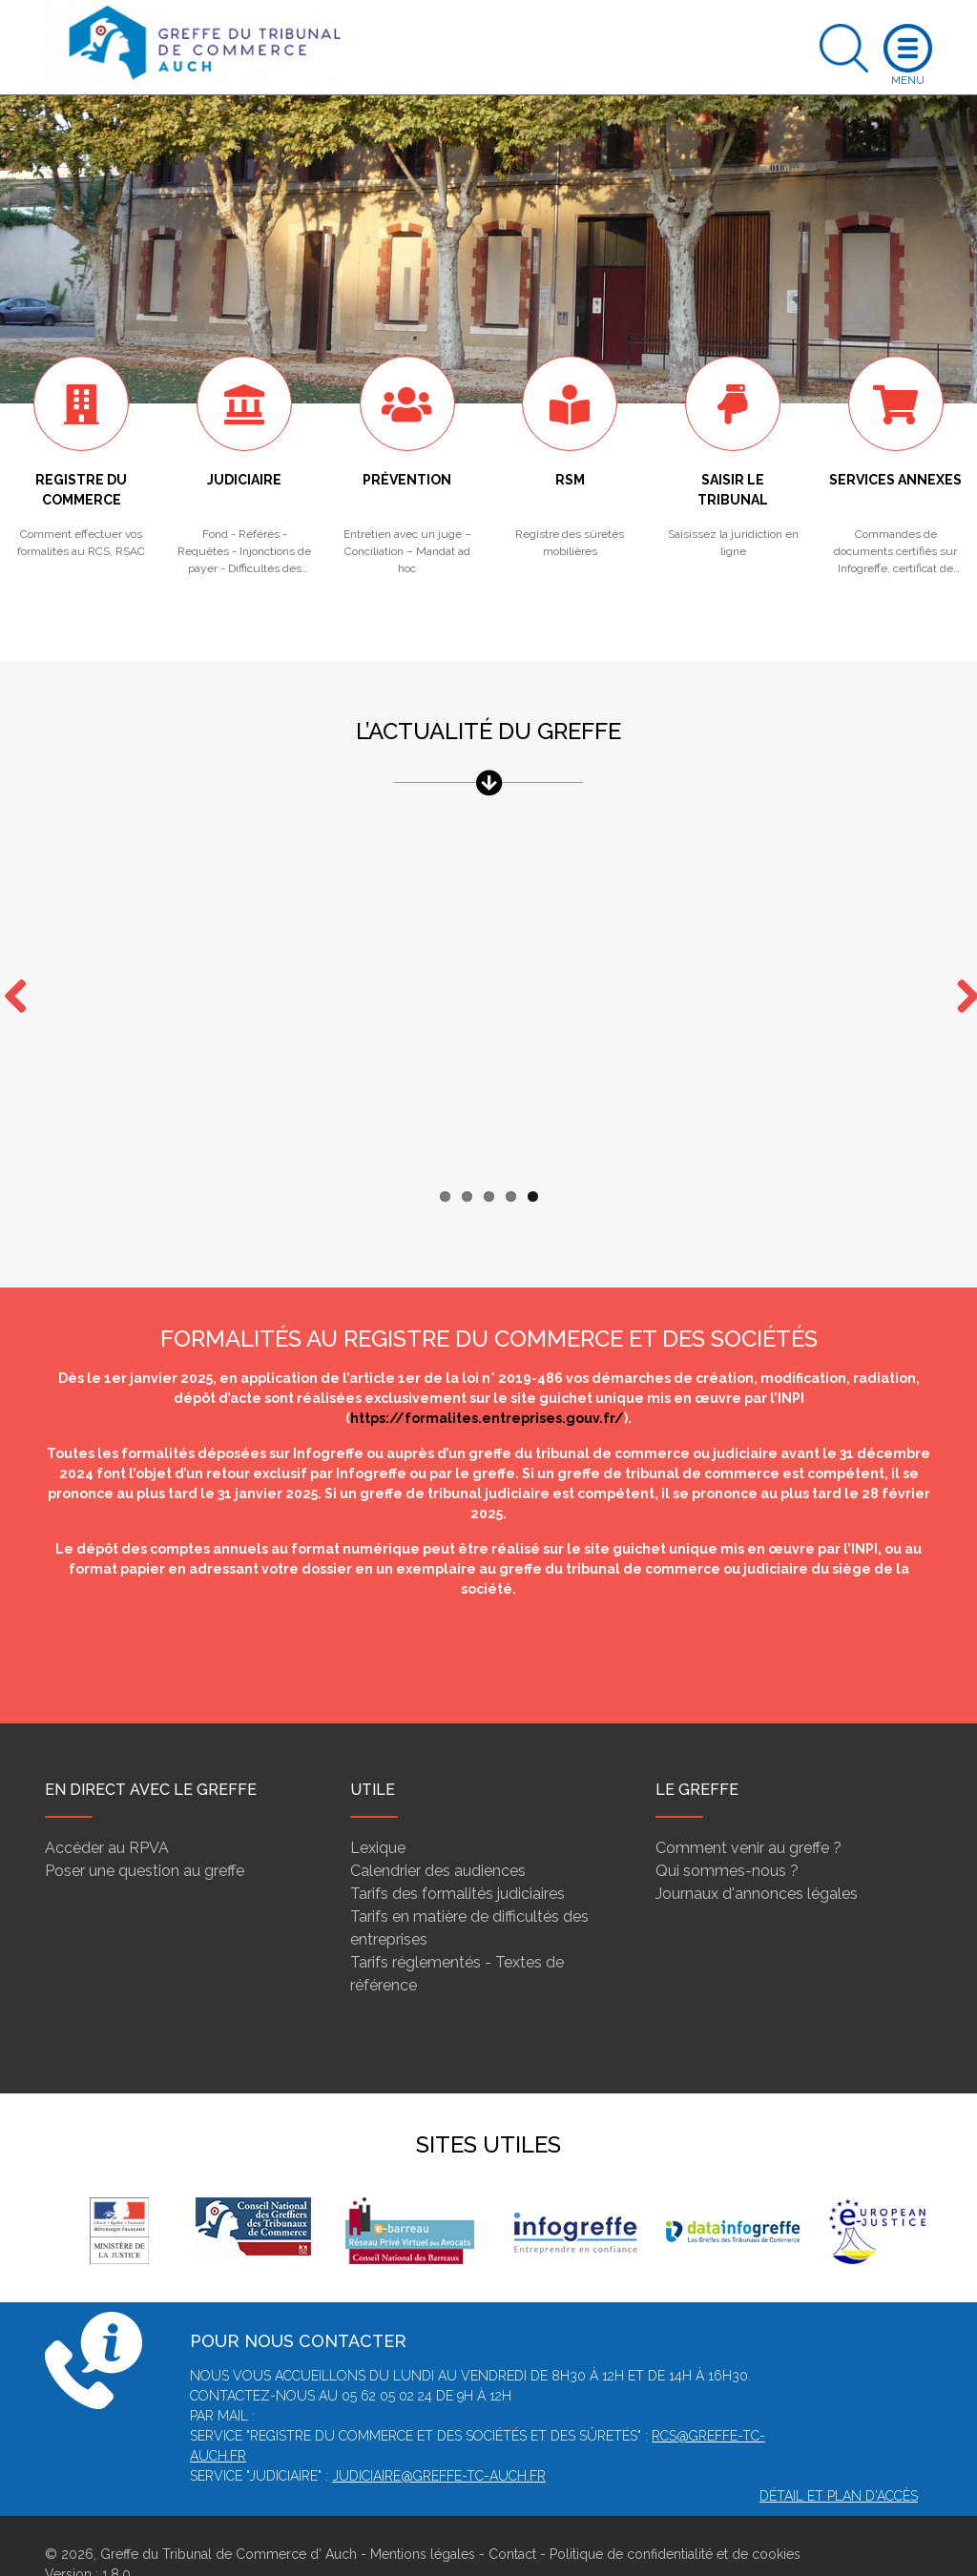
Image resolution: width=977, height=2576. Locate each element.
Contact (512, 2516)
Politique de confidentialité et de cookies (675, 2516)
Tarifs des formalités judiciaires (457, 1856)
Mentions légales (422, 2516)
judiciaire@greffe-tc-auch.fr (439, 2438)
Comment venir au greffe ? (748, 1811)
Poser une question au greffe (144, 1833)
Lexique (377, 1811)
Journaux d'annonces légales (756, 1856)
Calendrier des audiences (438, 1833)
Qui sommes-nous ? (727, 1833)
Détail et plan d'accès (838, 2458)
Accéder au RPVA (107, 1811)
